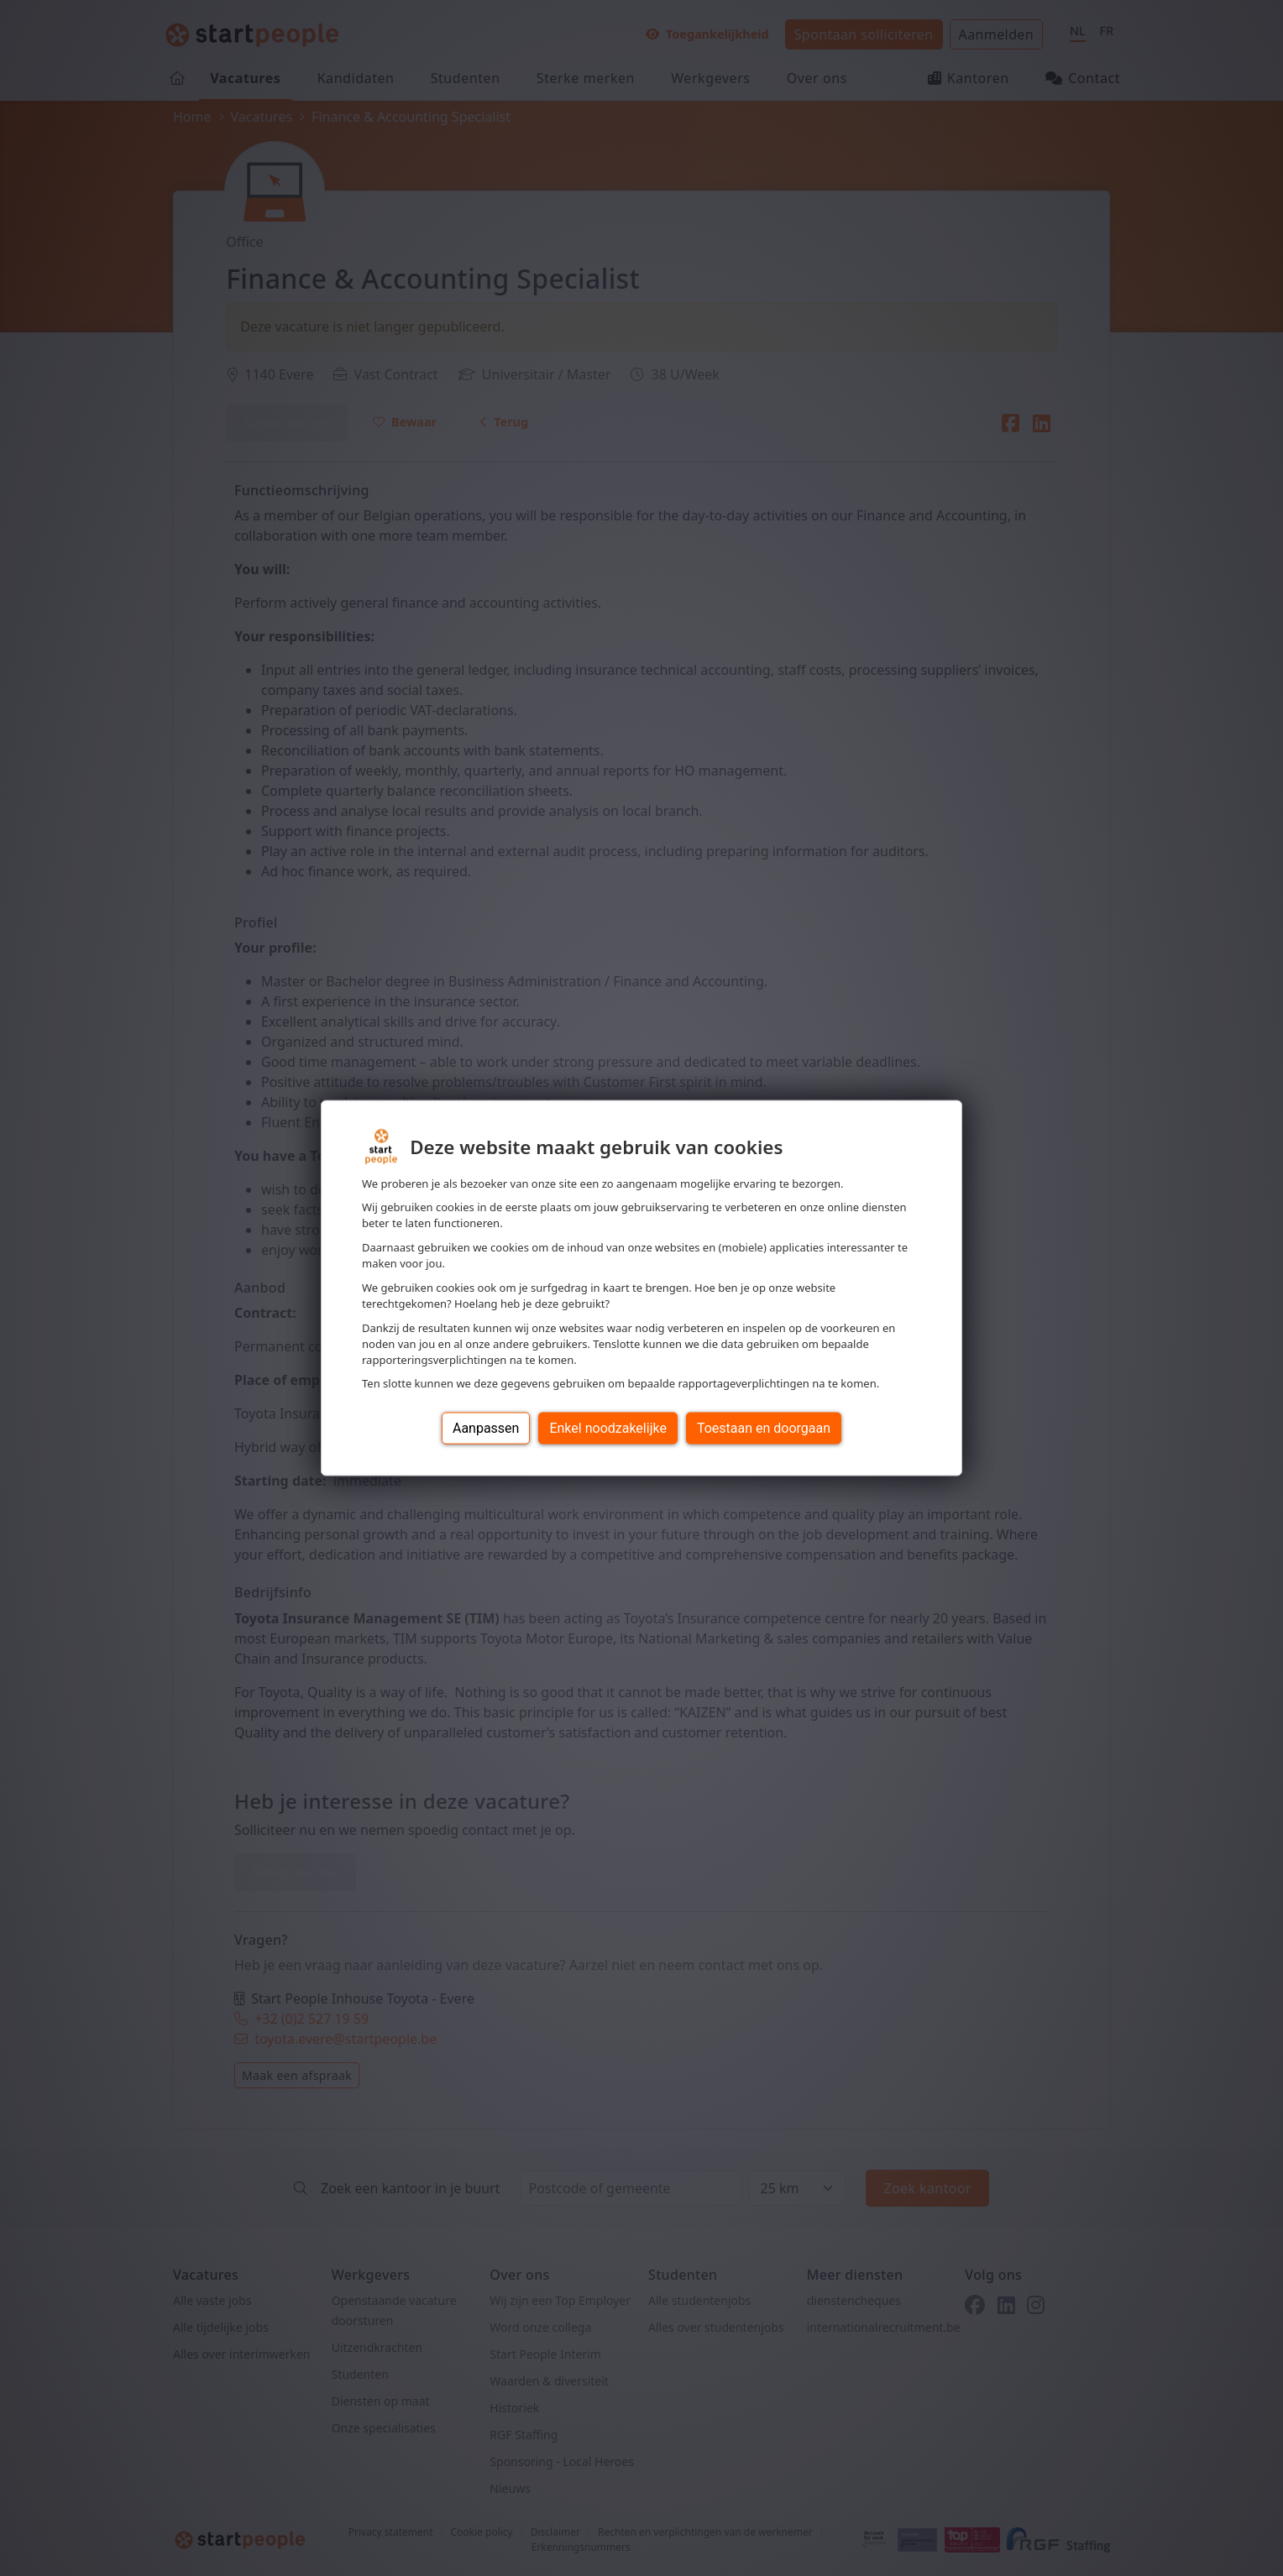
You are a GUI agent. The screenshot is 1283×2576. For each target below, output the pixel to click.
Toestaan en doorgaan (763, 1428)
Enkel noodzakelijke (607, 1428)
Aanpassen (486, 1428)
